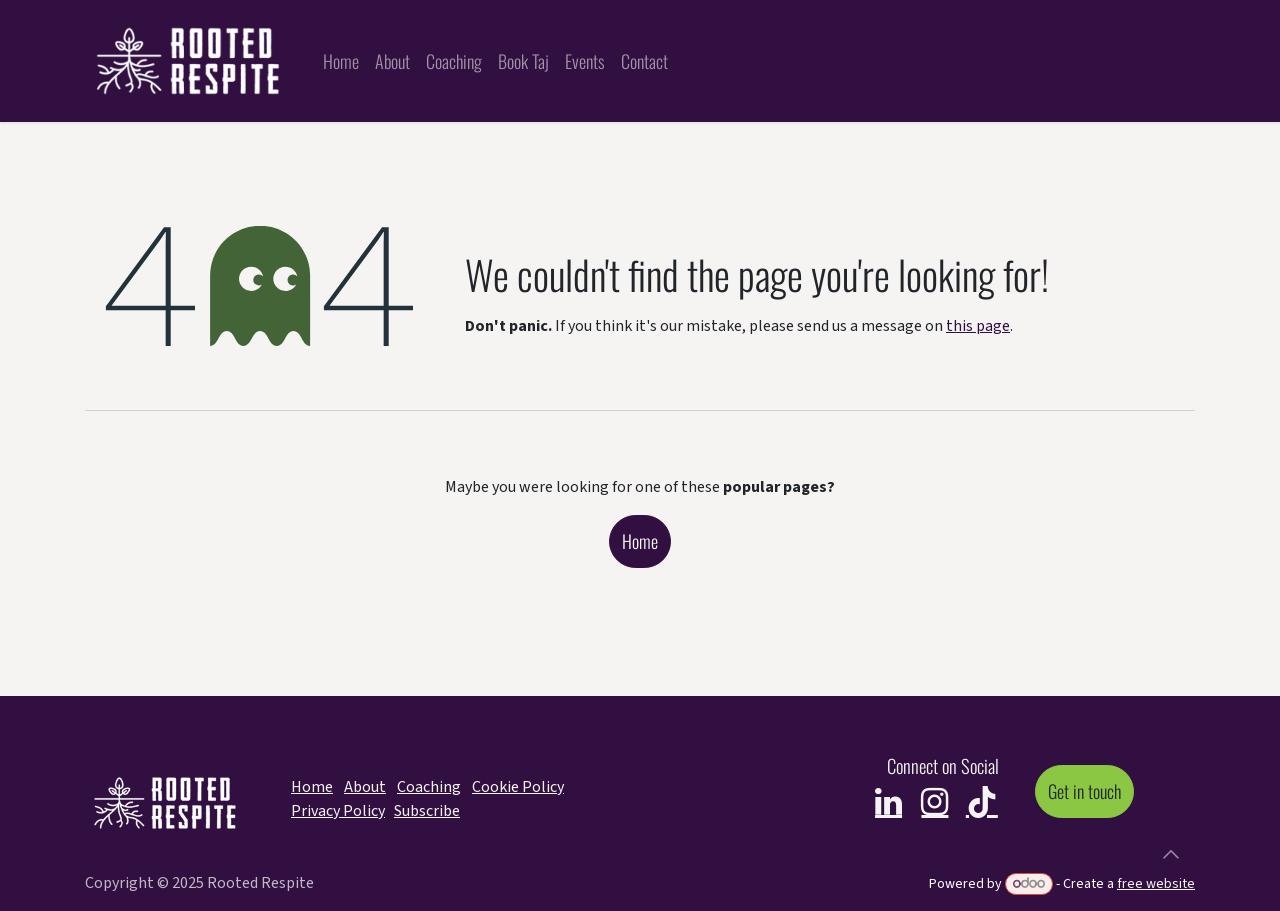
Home (640, 541)
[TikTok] (982, 802)
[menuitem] (341, 61)
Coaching (429, 787)
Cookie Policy (518, 787)
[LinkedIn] (888, 802)
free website (1156, 884)
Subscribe (427, 811)
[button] (1171, 854)
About (365, 787)
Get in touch (1084, 791)
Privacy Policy (338, 811)
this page (978, 326)
